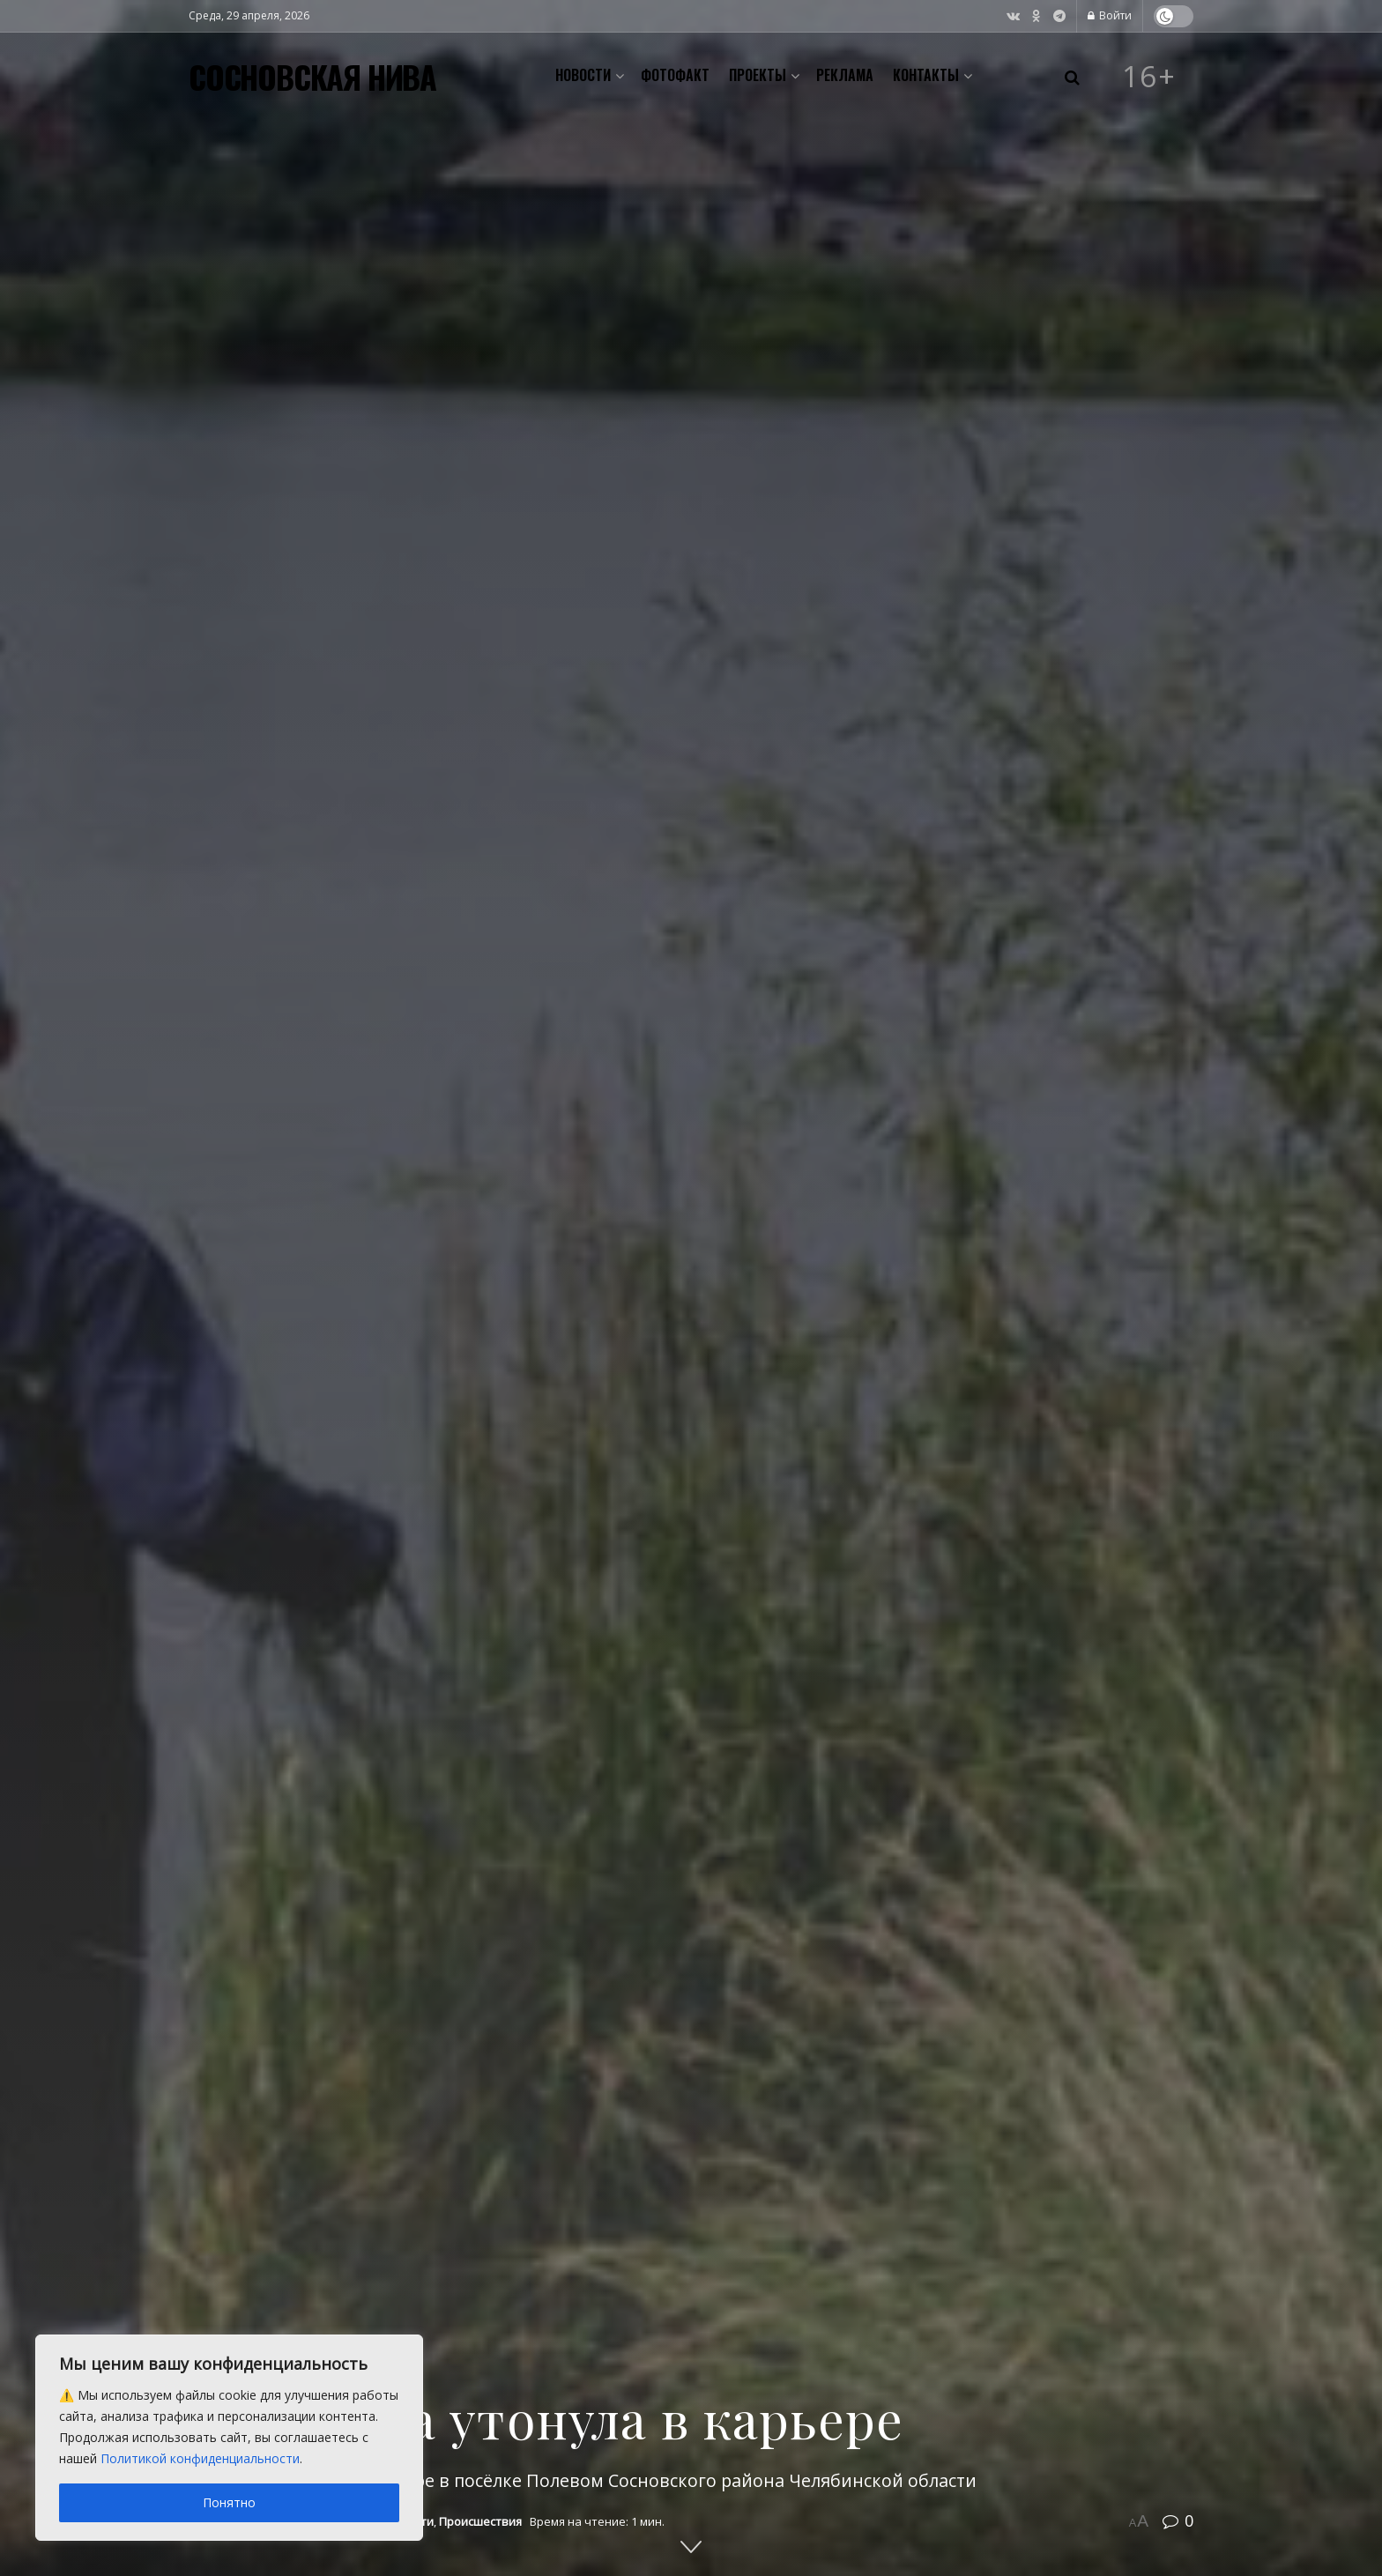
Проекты (757, 74)
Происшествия (480, 2521)
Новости (583, 74)
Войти (1110, 15)
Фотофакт (675, 74)
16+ (1149, 77)
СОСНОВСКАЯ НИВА (312, 77)
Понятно (229, 2502)
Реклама (844, 74)
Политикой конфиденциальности (200, 2458)
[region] (229, 2438)
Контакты (926, 74)
